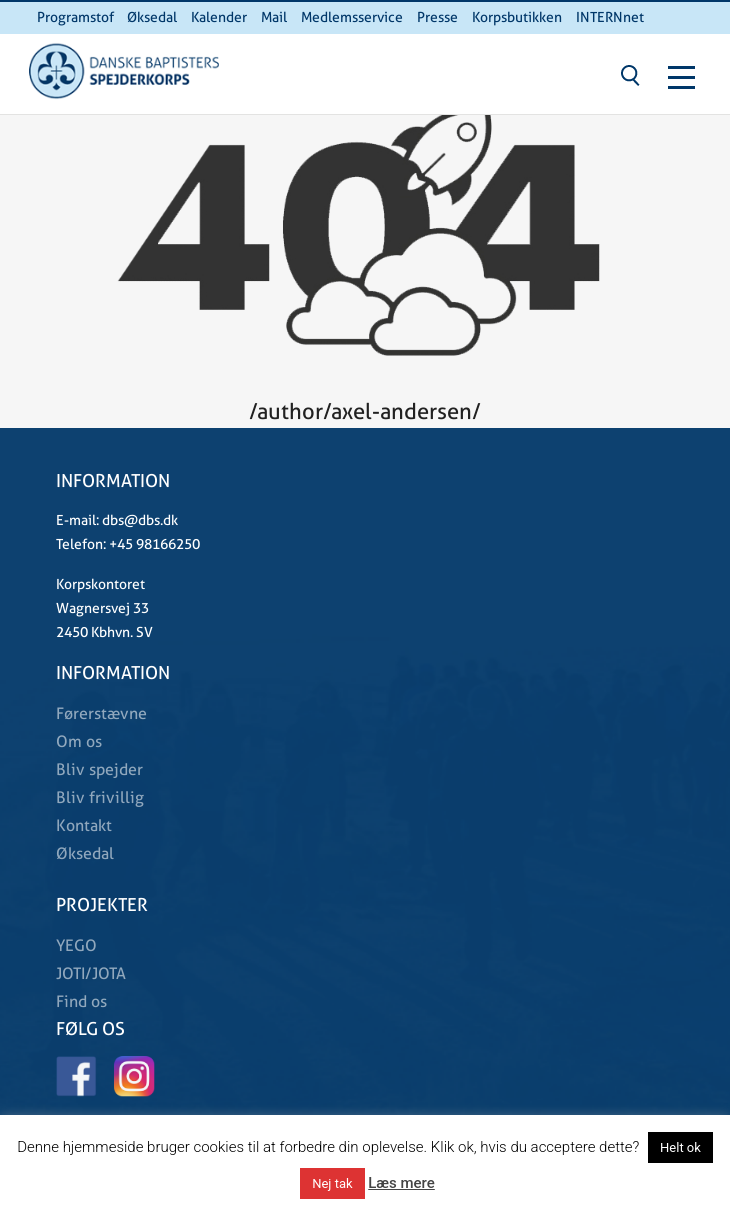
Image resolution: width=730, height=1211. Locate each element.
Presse (437, 17)
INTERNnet (610, 17)
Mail (274, 17)
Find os (81, 1001)
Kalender (219, 17)
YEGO (76, 945)
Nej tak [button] (332, 1183)
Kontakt (84, 825)
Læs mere (401, 1183)
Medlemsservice (352, 17)
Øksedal (152, 17)
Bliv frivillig (100, 797)
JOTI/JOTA (91, 973)
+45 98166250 (153, 544)
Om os (79, 741)
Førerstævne (101, 713)
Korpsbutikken (517, 17)
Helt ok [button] (680, 1147)
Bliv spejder (99, 769)
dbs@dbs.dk (138, 520)
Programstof (75, 17)
